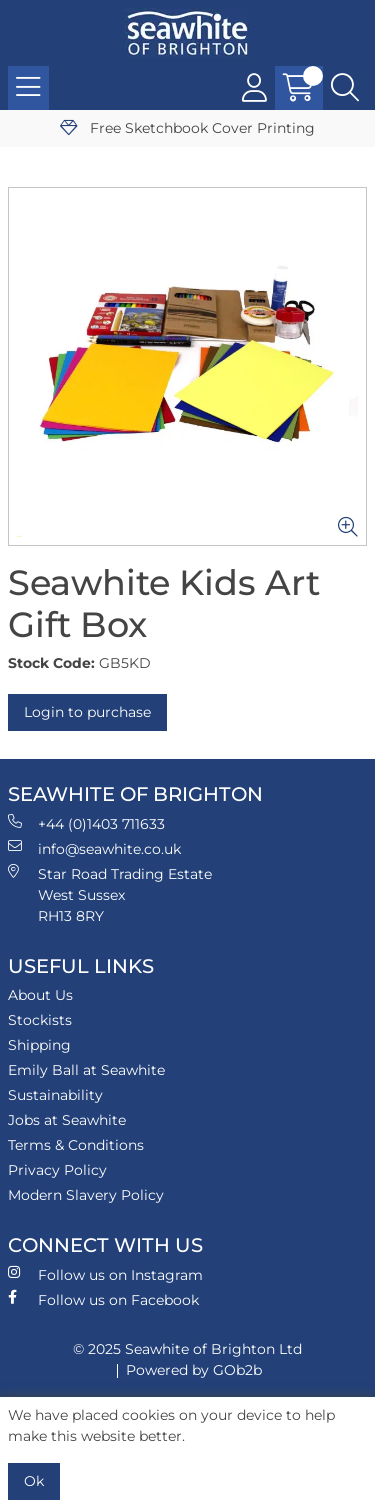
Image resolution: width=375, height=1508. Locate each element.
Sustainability (55, 1095)
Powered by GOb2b (194, 1370)
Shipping (39, 1045)
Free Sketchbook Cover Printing (187, 128)
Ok (34, 1481)
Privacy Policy (57, 1170)
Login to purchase (87, 712)
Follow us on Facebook (103, 1299)
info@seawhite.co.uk (94, 848)
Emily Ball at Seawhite (86, 1070)
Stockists (40, 1020)
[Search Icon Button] (345, 88)
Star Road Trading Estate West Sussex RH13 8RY (110, 894)
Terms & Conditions (76, 1145)
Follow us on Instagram (105, 1274)
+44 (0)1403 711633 (86, 823)
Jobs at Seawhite (67, 1120)
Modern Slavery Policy (86, 1195)
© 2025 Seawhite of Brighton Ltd (187, 1349)
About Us (40, 995)
